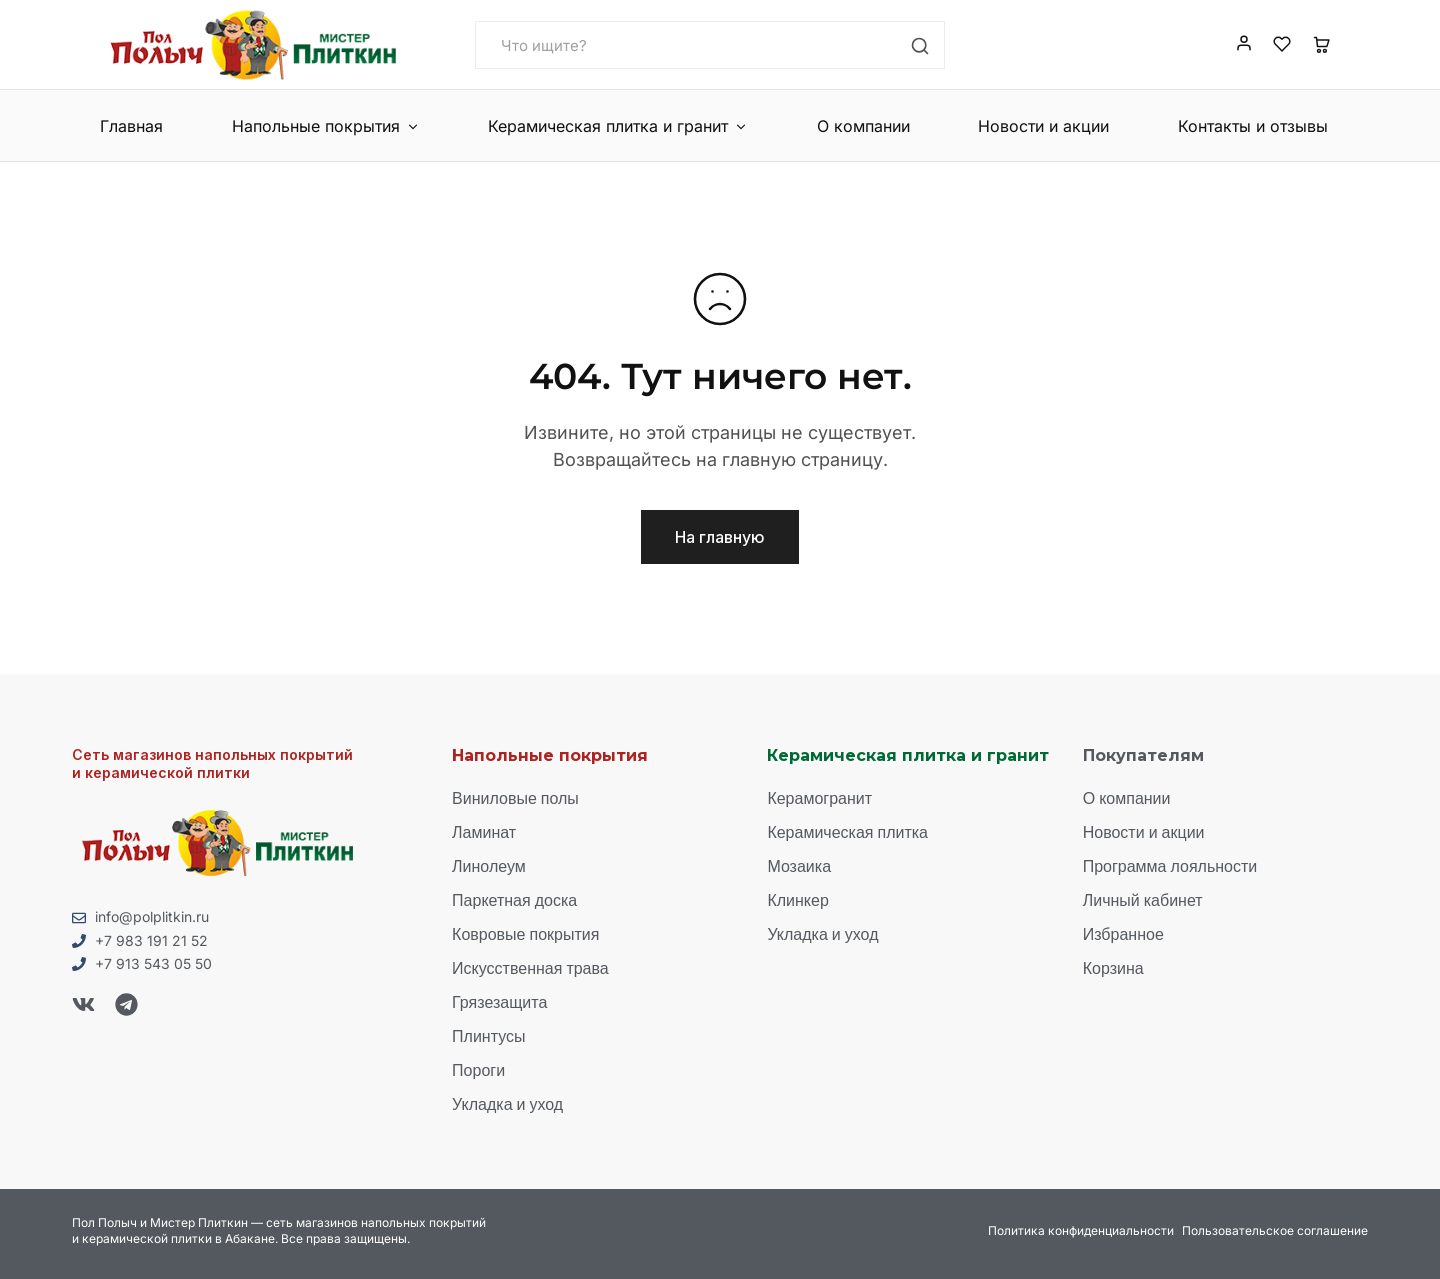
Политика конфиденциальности (1081, 1230)
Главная (131, 126)
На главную (720, 537)
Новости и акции (1043, 126)
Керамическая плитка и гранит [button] (618, 126)
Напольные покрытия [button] (326, 126)
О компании (863, 126)
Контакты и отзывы (1253, 126)
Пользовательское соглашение (1275, 1230)
